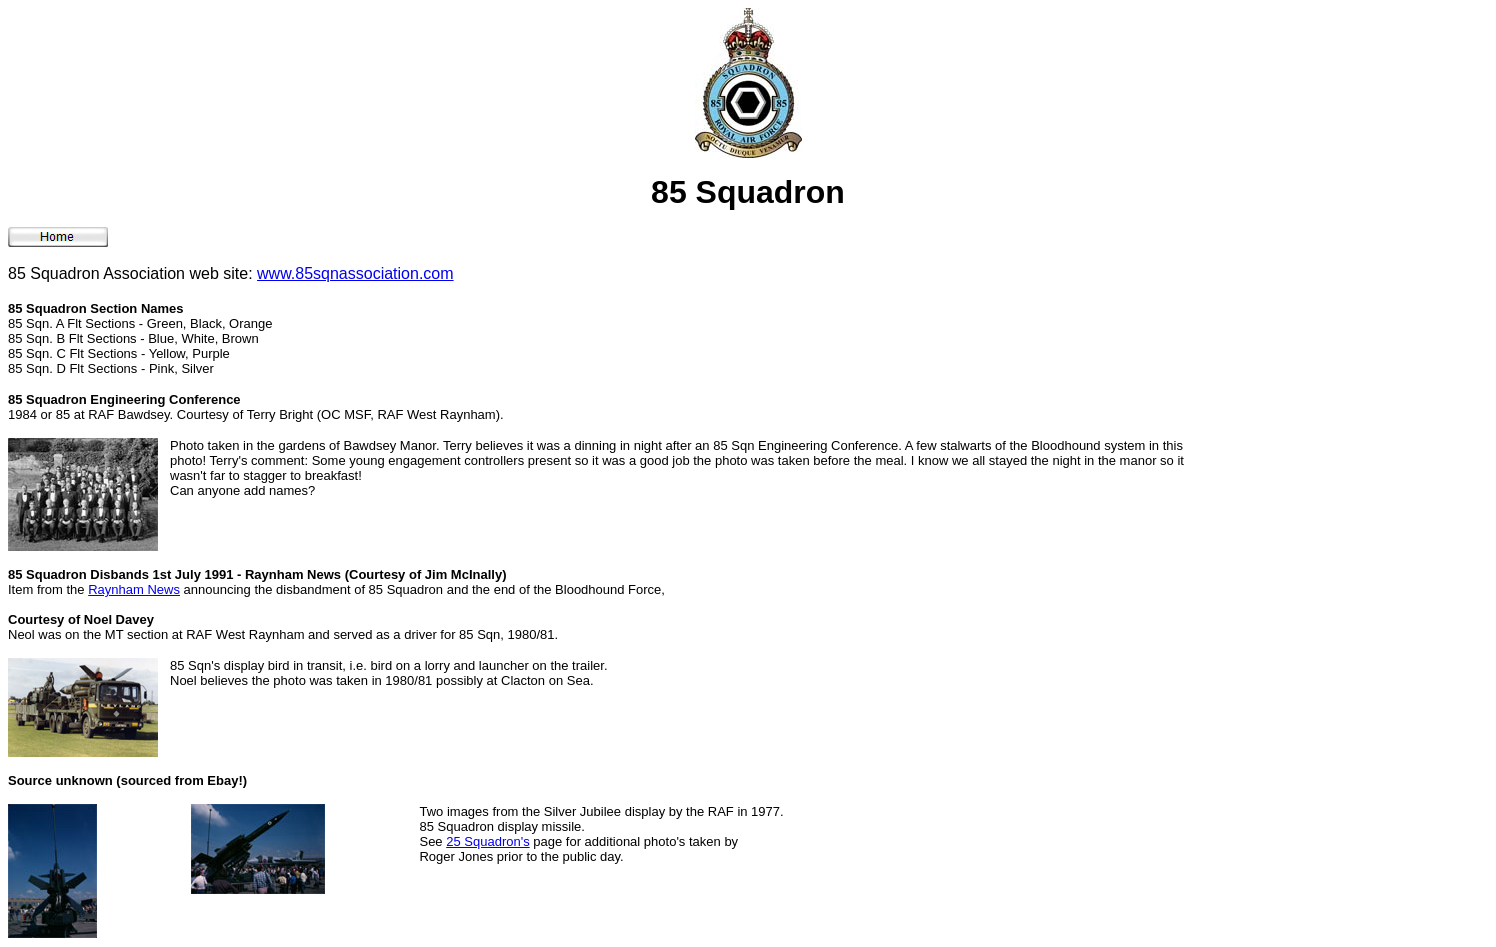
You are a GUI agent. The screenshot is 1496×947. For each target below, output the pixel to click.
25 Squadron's (487, 841)
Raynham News (134, 589)
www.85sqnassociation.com (355, 273)
